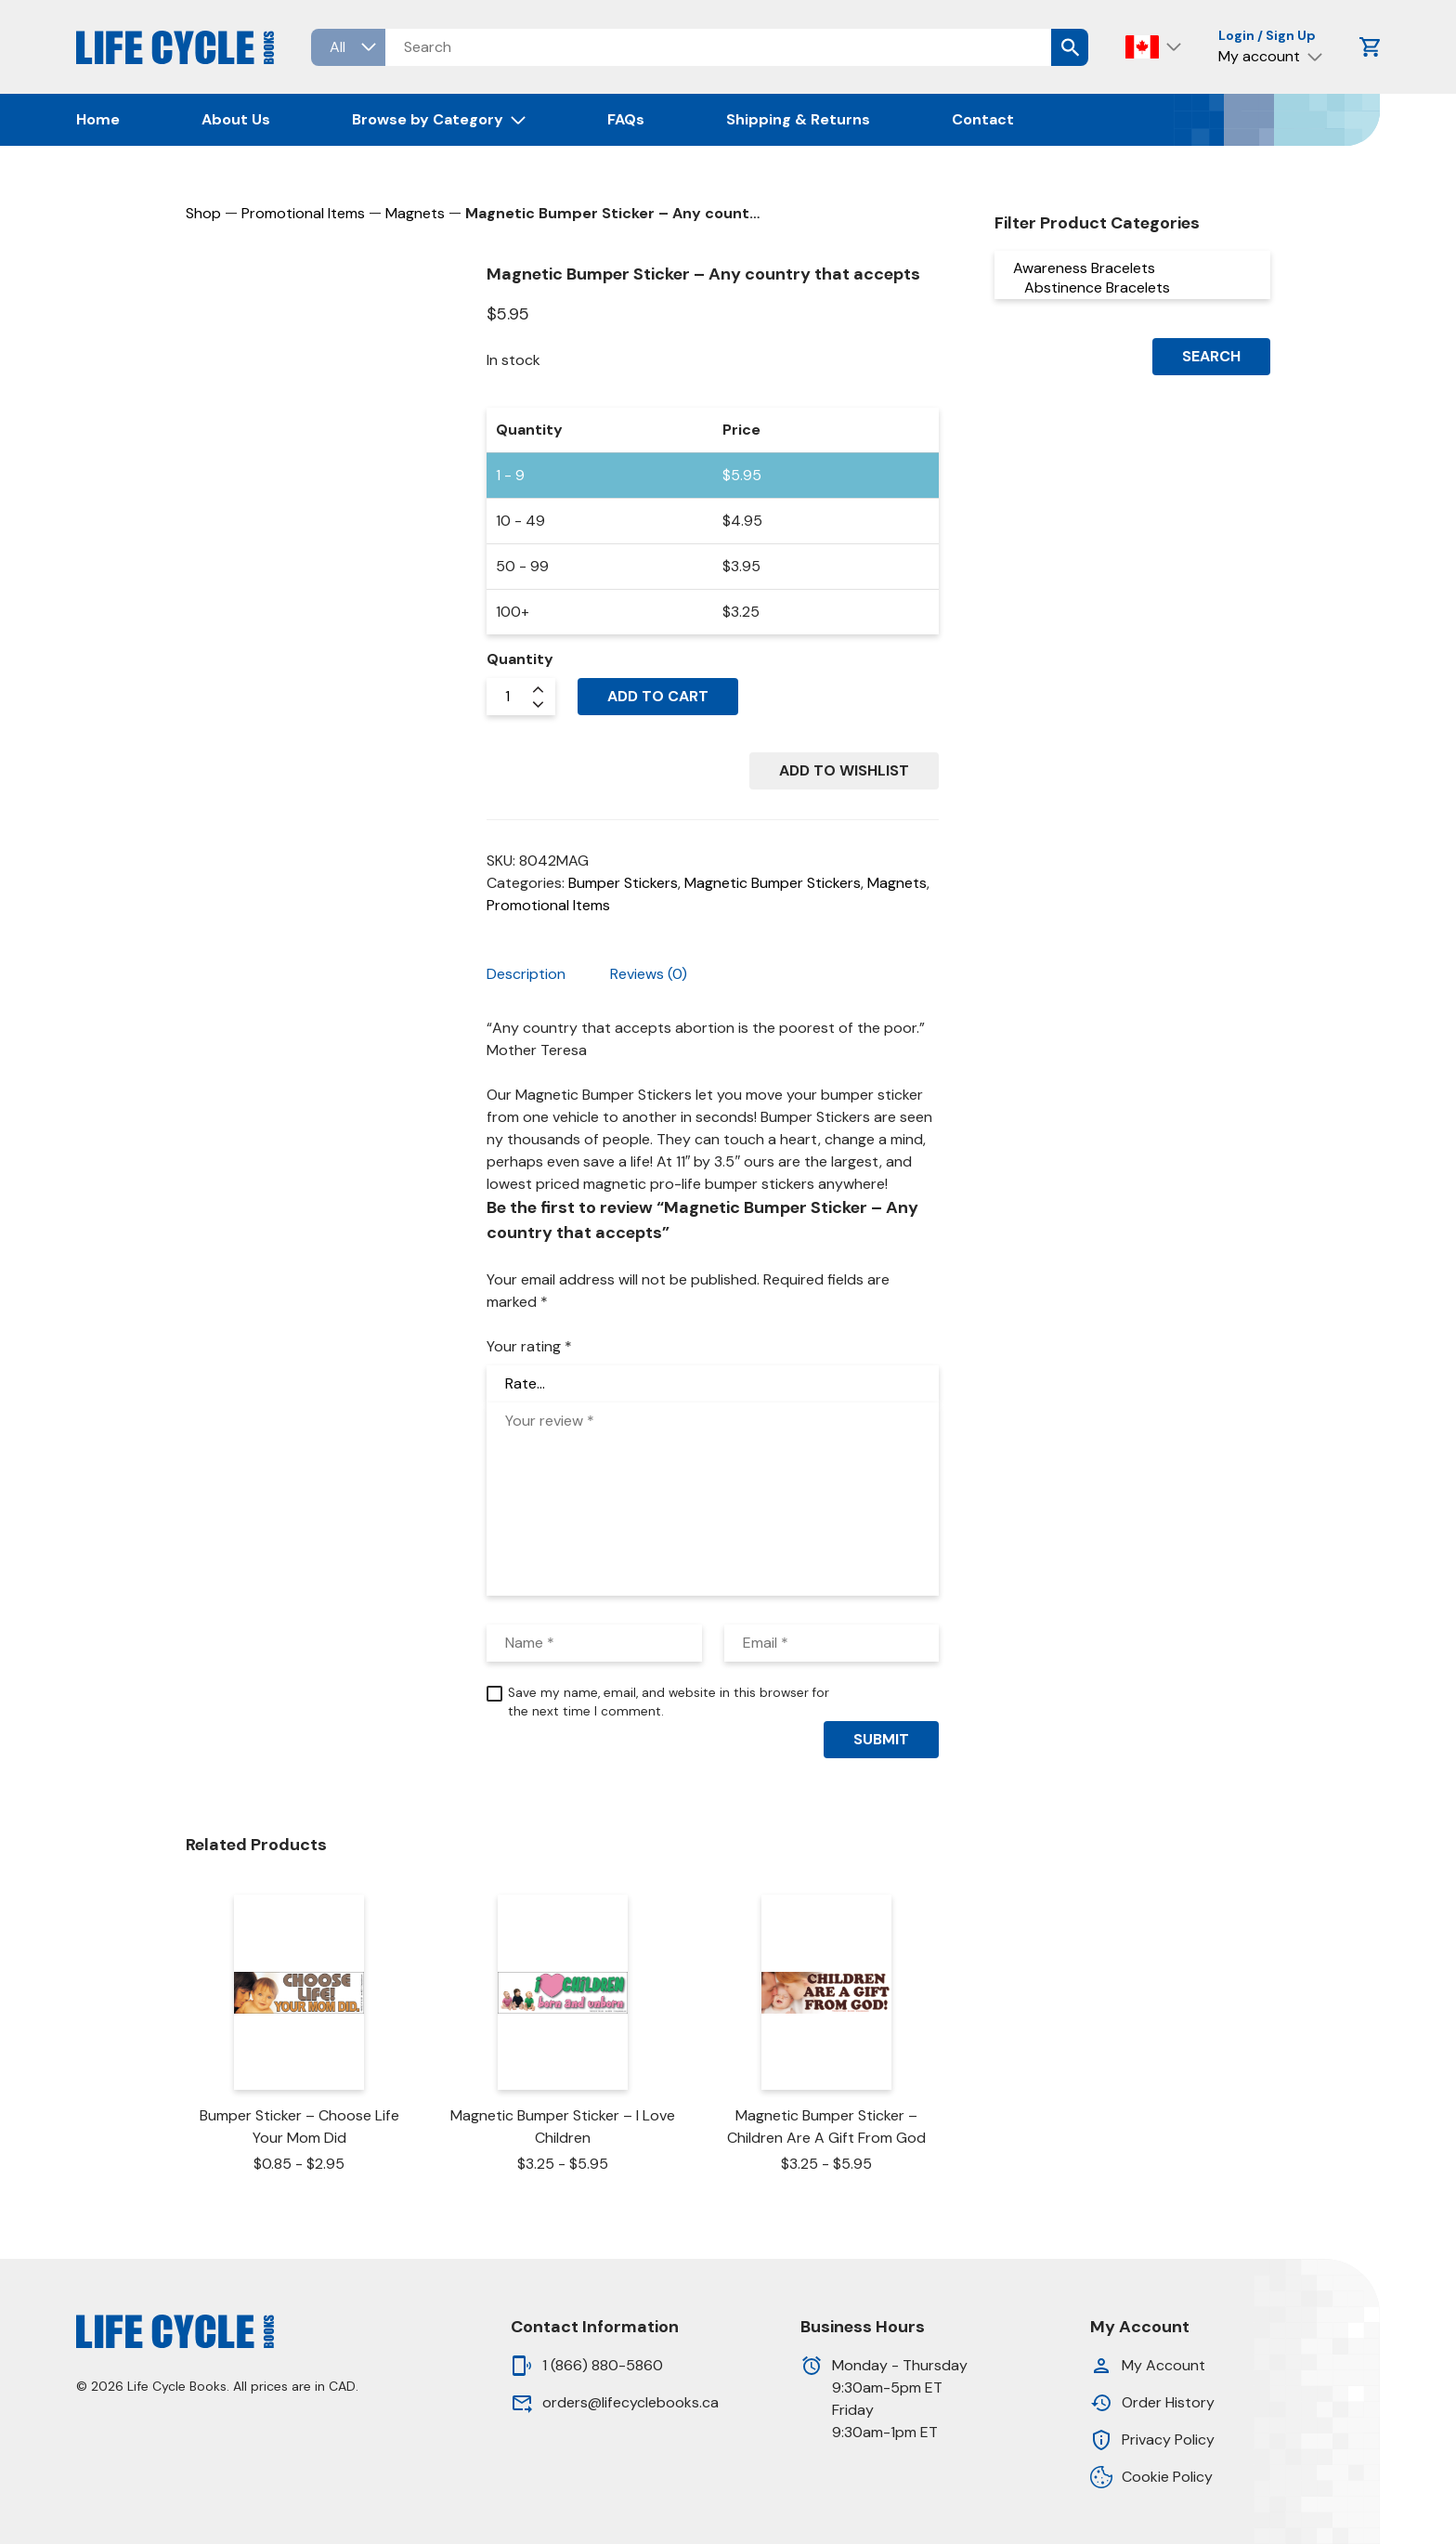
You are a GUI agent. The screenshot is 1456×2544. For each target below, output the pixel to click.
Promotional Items (303, 213)
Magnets (415, 213)
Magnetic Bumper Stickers (772, 883)
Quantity (520, 659)
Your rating (529, 1346)
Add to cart (657, 696)
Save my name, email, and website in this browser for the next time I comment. (668, 1702)
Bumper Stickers (623, 883)
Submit (881, 1739)
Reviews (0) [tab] (648, 974)
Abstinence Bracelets (1132, 287)
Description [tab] (526, 974)
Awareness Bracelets (1132, 268)
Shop (203, 213)
